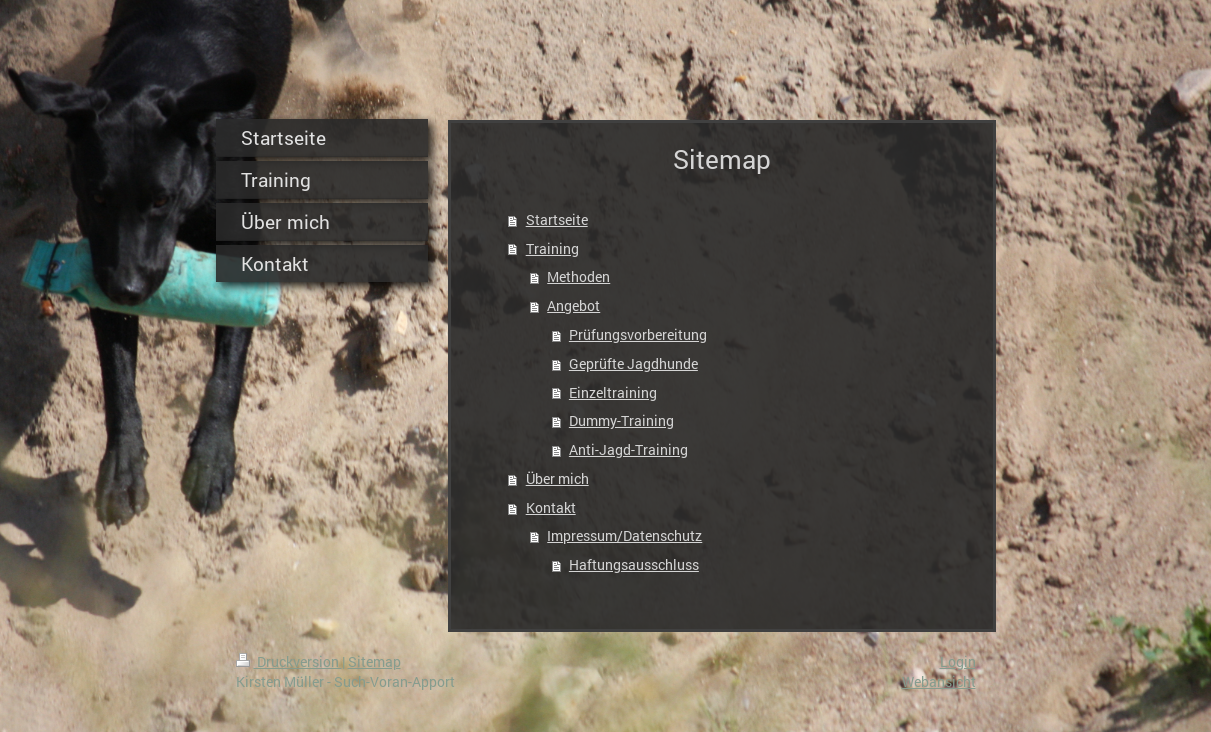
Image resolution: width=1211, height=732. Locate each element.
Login (958, 661)
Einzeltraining (613, 392)
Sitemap (374, 661)
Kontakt (551, 507)
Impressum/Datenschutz (624, 535)
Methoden (578, 276)
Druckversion (289, 661)
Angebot (573, 305)
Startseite (557, 219)
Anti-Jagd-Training (628, 449)
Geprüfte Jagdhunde (633, 363)
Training (552, 248)
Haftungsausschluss (634, 564)
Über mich (557, 478)
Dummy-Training (621, 420)
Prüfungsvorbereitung (638, 334)
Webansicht (939, 681)
